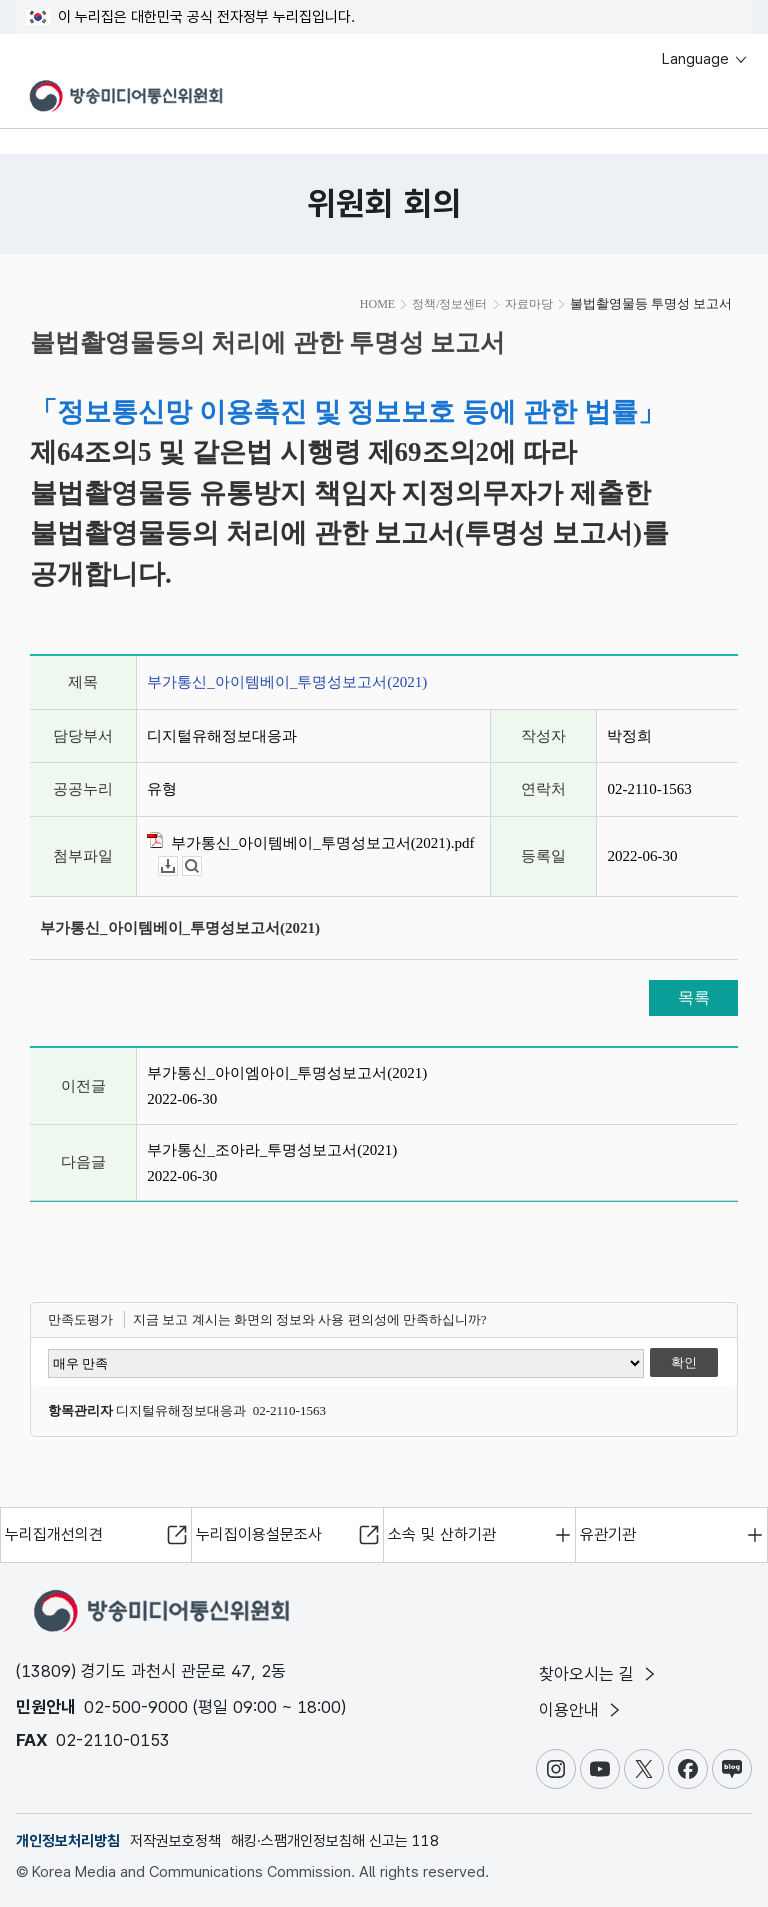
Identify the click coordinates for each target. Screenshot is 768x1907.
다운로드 (177, 866)
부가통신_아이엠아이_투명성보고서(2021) (287, 1073)
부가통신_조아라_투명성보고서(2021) (272, 1150)
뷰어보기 (201, 866)
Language (705, 59)
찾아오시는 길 (599, 1674)
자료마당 (529, 304)
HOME (377, 304)
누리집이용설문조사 (259, 1534)
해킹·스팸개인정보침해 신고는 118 (335, 1841)
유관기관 (608, 1534)
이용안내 (581, 1710)
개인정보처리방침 (68, 1841)
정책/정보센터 (449, 304)
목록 (694, 997)
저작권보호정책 (175, 1841)
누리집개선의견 (54, 1534)
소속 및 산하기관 (442, 1534)
